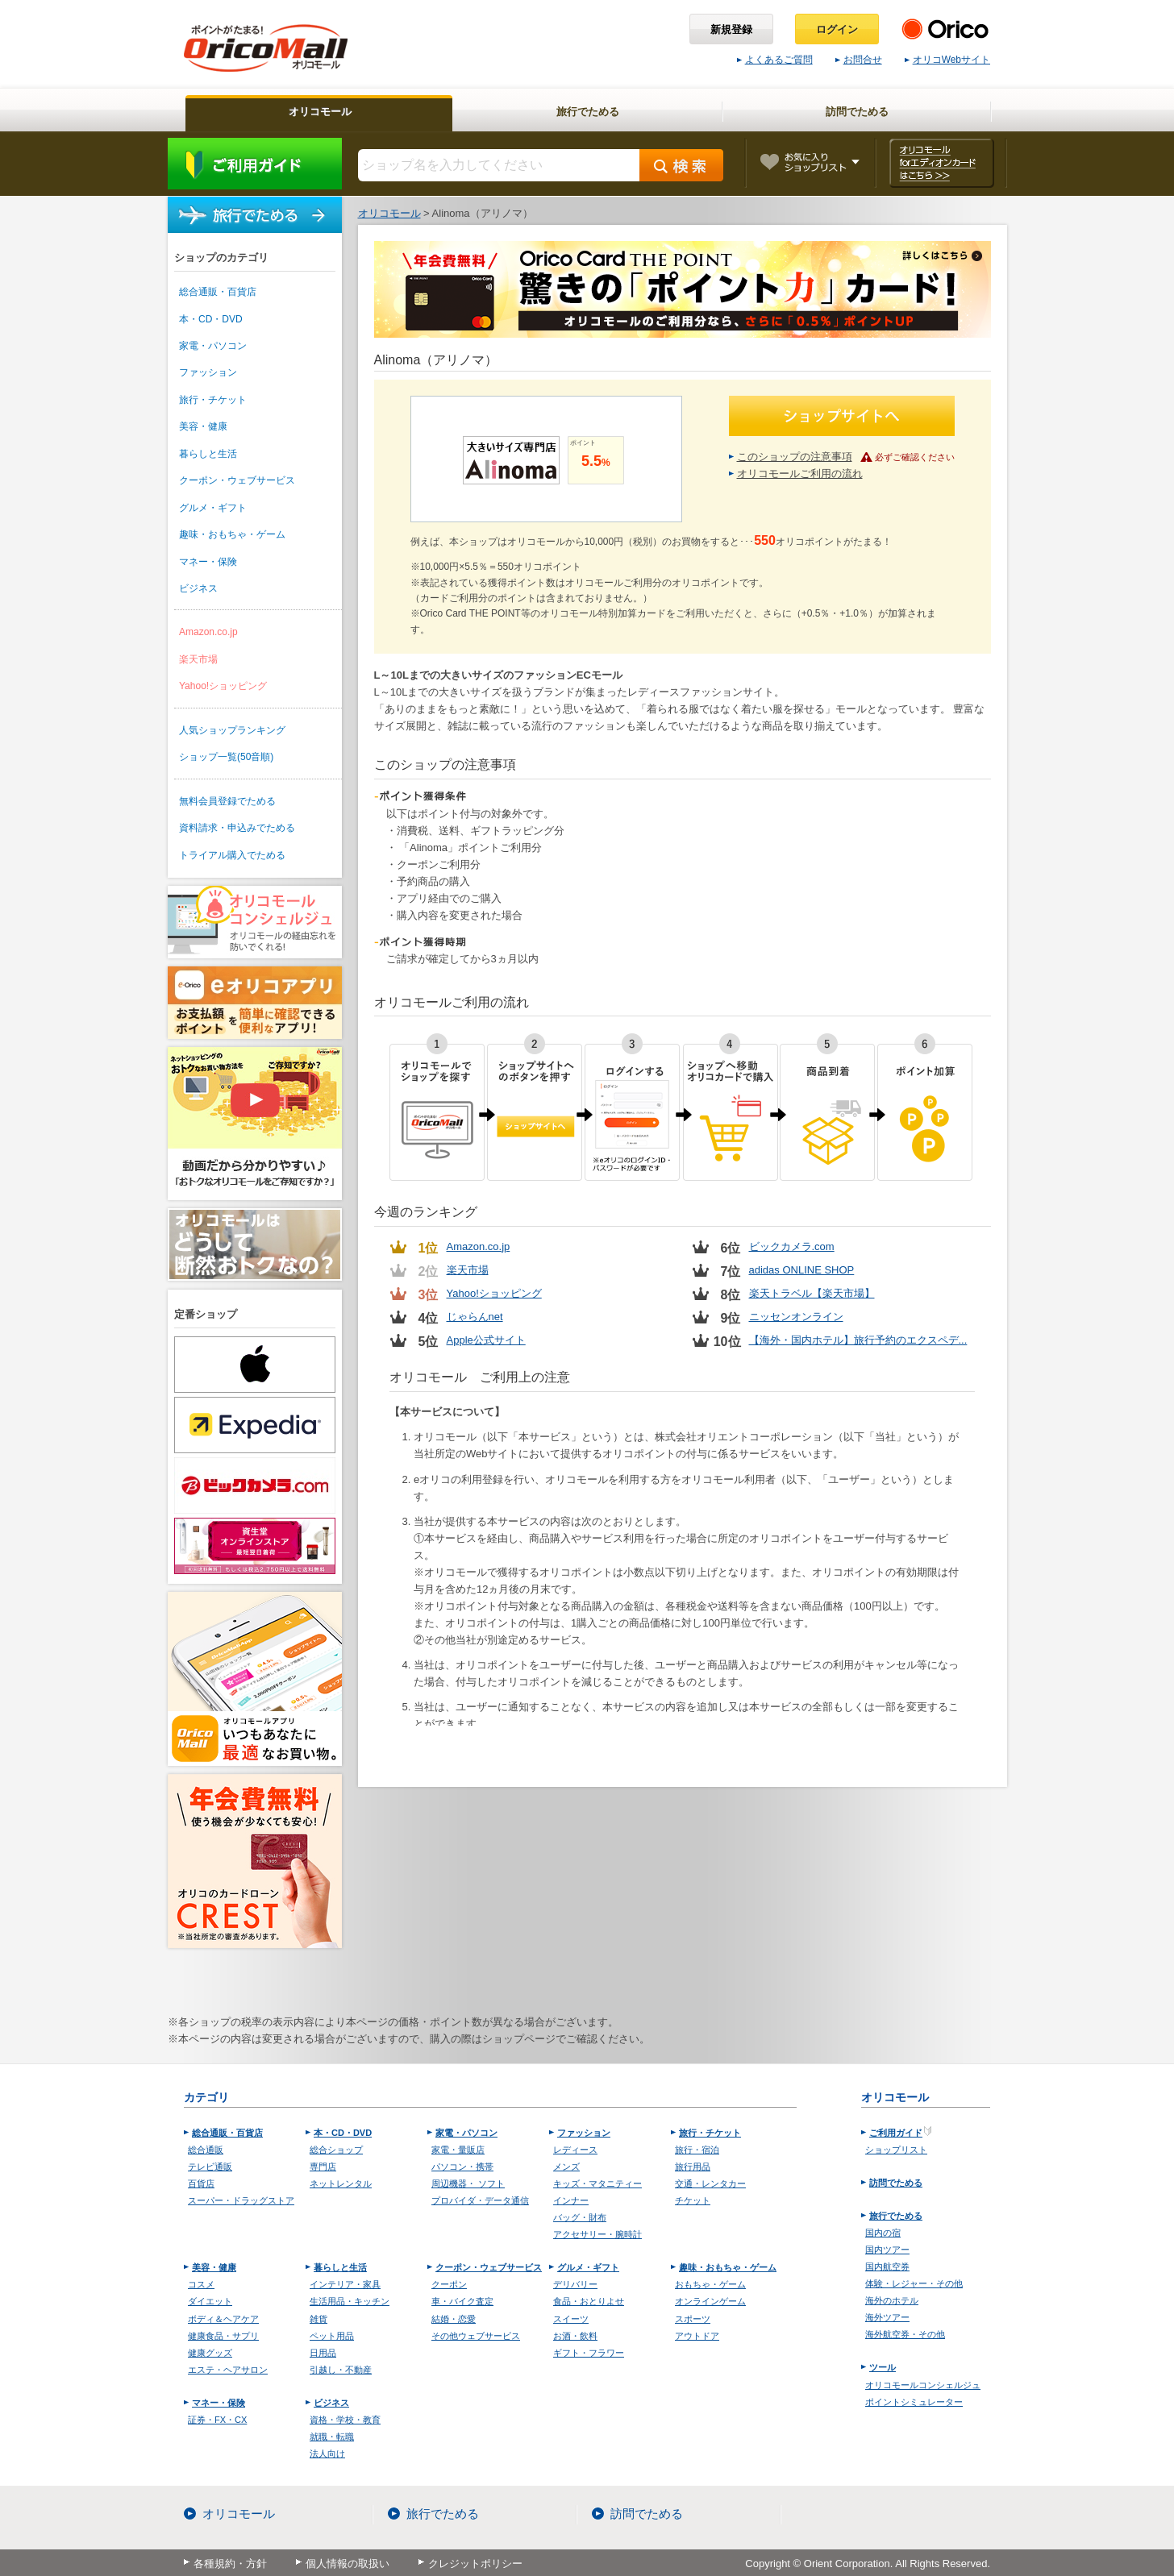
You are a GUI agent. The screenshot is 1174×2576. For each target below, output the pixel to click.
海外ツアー (887, 2317)
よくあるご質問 (775, 59)
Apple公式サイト (486, 1340)
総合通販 (205, 2149)
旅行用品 (692, 2166)
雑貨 (318, 2319)
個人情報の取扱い (347, 2563)
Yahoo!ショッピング (223, 686)
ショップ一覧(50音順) (226, 756)
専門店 (323, 2166)
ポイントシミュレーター (914, 2402)
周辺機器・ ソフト (468, 2183)
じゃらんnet (475, 1317)
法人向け (327, 2453)
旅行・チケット (213, 399)
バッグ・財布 (579, 2217)
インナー (571, 2200)
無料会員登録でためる (227, 801)
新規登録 (731, 29)
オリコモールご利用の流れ (800, 473)
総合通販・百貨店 (217, 291)
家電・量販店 (458, 2149)
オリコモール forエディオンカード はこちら (941, 163)
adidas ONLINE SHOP (802, 1270)
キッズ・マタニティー (597, 2183)
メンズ (566, 2166)
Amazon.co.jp (208, 632)
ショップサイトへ (842, 416)
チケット (692, 2200)
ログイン (837, 29)
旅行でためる (255, 215)
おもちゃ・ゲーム (710, 2284)
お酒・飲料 (575, 2336)
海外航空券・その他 (905, 2334)
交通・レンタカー (710, 2183)
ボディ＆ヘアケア (223, 2319)
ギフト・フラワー (588, 2353)
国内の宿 (883, 2232)
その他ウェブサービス (475, 2336)
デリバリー (575, 2284)
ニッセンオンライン (796, 1317)
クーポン (449, 2284)
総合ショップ (336, 2149)
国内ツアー (887, 2249)
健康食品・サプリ (223, 2336)
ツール (882, 2367)
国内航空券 (887, 2266)
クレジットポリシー (475, 2563)
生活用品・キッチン (349, 2301)
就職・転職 (332, 2436)
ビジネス (198, 588)
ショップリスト (896, 2149)
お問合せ (858, 59)
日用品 (323, 2353)
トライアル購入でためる (232, 855)
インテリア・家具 (345, 2284)
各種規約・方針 (230, 2563)
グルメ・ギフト (213, 507)
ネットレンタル (341, 2183)
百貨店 (201, 2183)
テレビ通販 (210, 2166)
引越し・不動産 (341, 2369)
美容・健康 (203, 426)
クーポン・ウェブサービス (237, 480)
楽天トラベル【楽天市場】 (812, 1293)
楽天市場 (198, 659)
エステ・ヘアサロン (228, 2369)
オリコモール (238, 2513)
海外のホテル (891, 2300)
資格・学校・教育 (345, 2419)
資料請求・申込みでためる (237, 827)
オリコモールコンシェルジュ (922, 2385)
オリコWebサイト (947, 59)
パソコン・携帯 (462, 2166)
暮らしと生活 (208, 453)
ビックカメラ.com (792, 1246)
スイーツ (571, 2319)
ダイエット (210, 2301)
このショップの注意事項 (794, 457)
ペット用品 (332, 2336)
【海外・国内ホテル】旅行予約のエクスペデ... (858, 1340)
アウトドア (697, 2336)
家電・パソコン (213, 345)
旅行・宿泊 (697, 2149)
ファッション (208, 372)
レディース (575, 2149)
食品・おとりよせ (588, 2301)
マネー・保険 (208, 561)
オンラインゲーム (710, 2301)
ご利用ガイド (255, 163)
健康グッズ (210, 2353)
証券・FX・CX (217, 2419)
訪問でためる (895, 2183)
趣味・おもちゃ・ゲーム (232, 534)
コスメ (201, 2284)
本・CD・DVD (211, 319)
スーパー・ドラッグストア (241, 2200)
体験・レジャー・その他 (914, 2283)
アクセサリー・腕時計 (597, 2234)
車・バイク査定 (462, 2301)
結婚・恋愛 (453, 2319)
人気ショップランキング (232, 730)
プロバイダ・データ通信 (480, 2200)
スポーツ (692, 2319)
